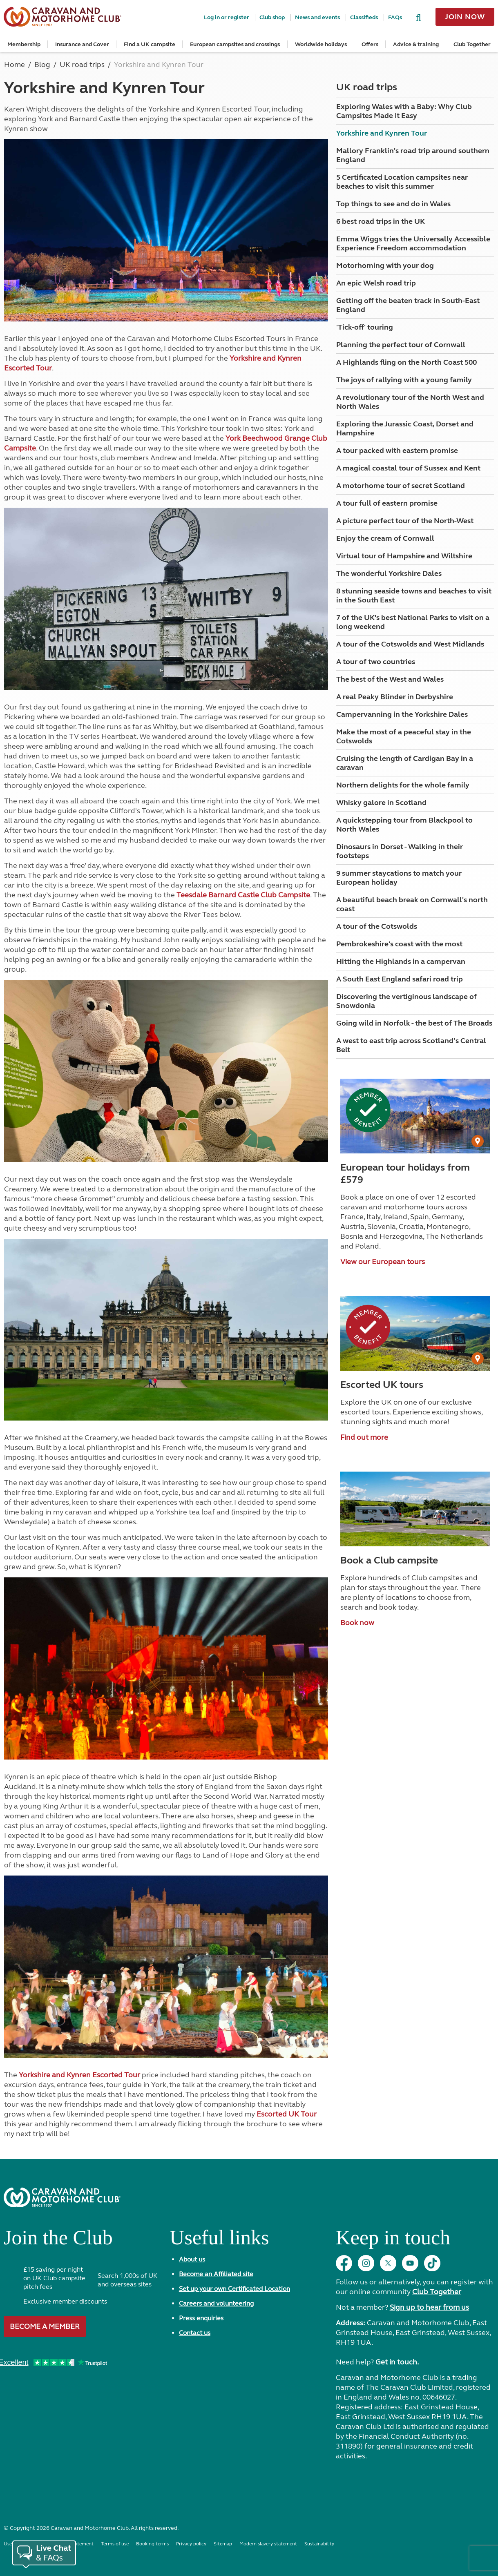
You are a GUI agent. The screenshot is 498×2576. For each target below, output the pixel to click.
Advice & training (416, 44)
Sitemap (223, 2544)
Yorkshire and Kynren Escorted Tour (79, 2074)
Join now (465, 16)
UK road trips (366, 87)
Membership (23, 44)
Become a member (45, 2326)
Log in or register (226, 17)
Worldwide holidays (321, 44)
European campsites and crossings (235, 44)
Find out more (364, 1437)
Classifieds (364, 17)
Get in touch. (397, 2361)
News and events (317, 17)
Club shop (272, 17)
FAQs (395, 17)
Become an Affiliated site (216, 2274)
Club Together (472, 44)
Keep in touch (393, 2241)
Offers (370, 44)
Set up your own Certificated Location (234, 2289)
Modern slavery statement (268, 2544)
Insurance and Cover (82, 44)
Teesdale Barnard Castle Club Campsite (243, 894)
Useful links (219, 2241)
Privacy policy (191, 2544)
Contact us (194, 2333)
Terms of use (115, 2544)
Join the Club (58, 2241)
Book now (357, 1622)
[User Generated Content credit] (477, 1141)
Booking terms (152, 2544)
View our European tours (382, 1261)
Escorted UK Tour (287, 2114)
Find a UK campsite (149, 44)
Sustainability (319, 2544)
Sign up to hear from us (429, 2307)
